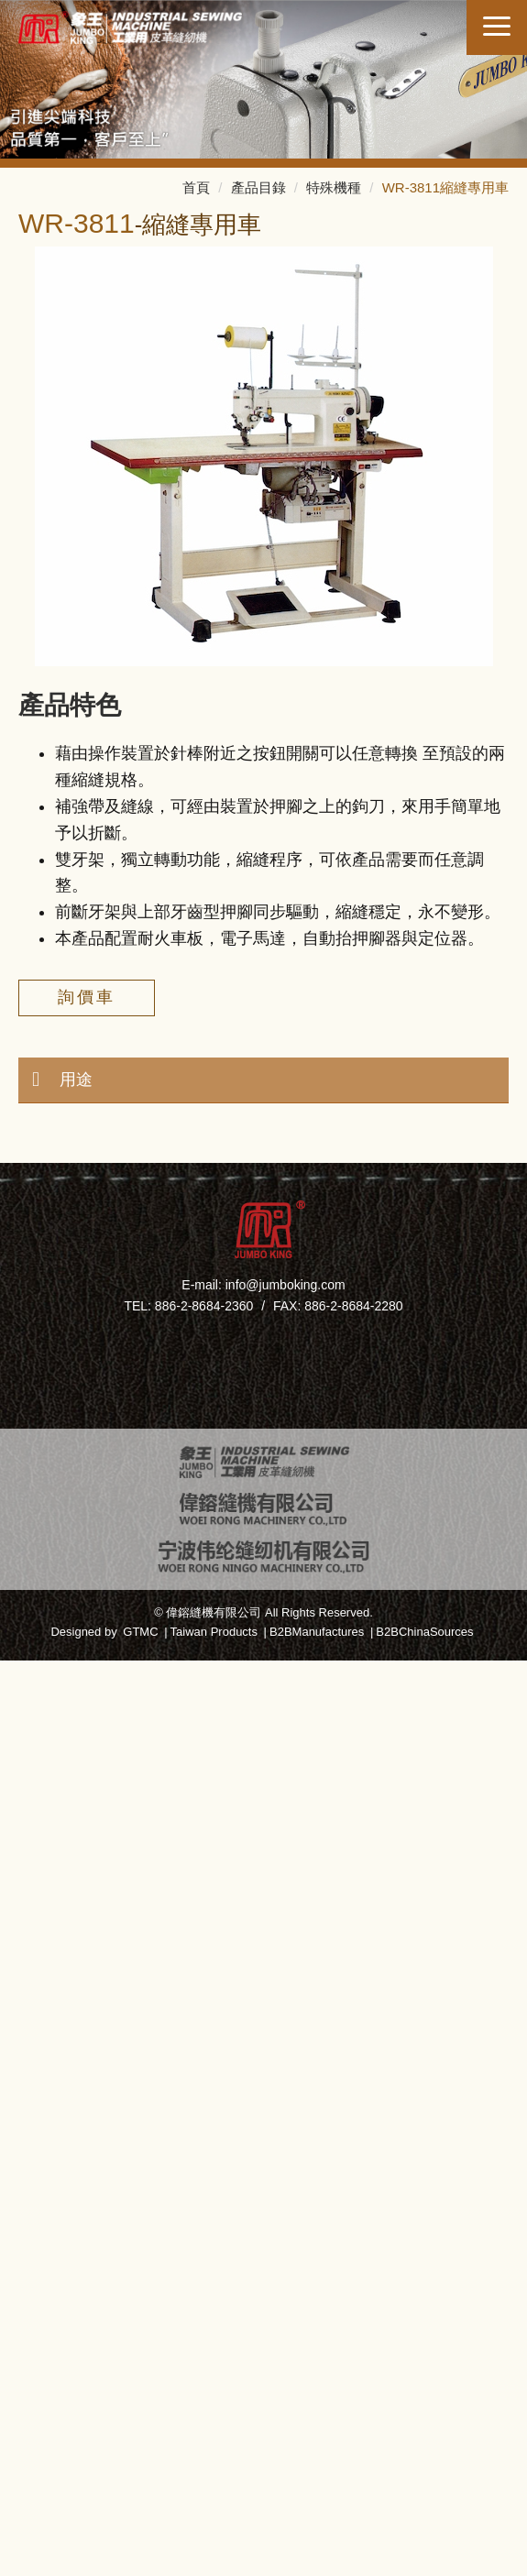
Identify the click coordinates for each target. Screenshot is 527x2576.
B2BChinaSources (424, 1632)
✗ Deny (263, 1752)
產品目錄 (258, 187)
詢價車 (86, 997)
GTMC (140, 1632)
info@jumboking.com (285, 1284)
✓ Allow (263, 1726)
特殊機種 (333, 187)
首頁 (196, 187)
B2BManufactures (316, 1632)
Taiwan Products (214, 1632)
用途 (76, 1079)
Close (263, 1673)
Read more (173, 1964)
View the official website (313, 1964)
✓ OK (296, 2562)
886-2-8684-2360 (204, 1306)
